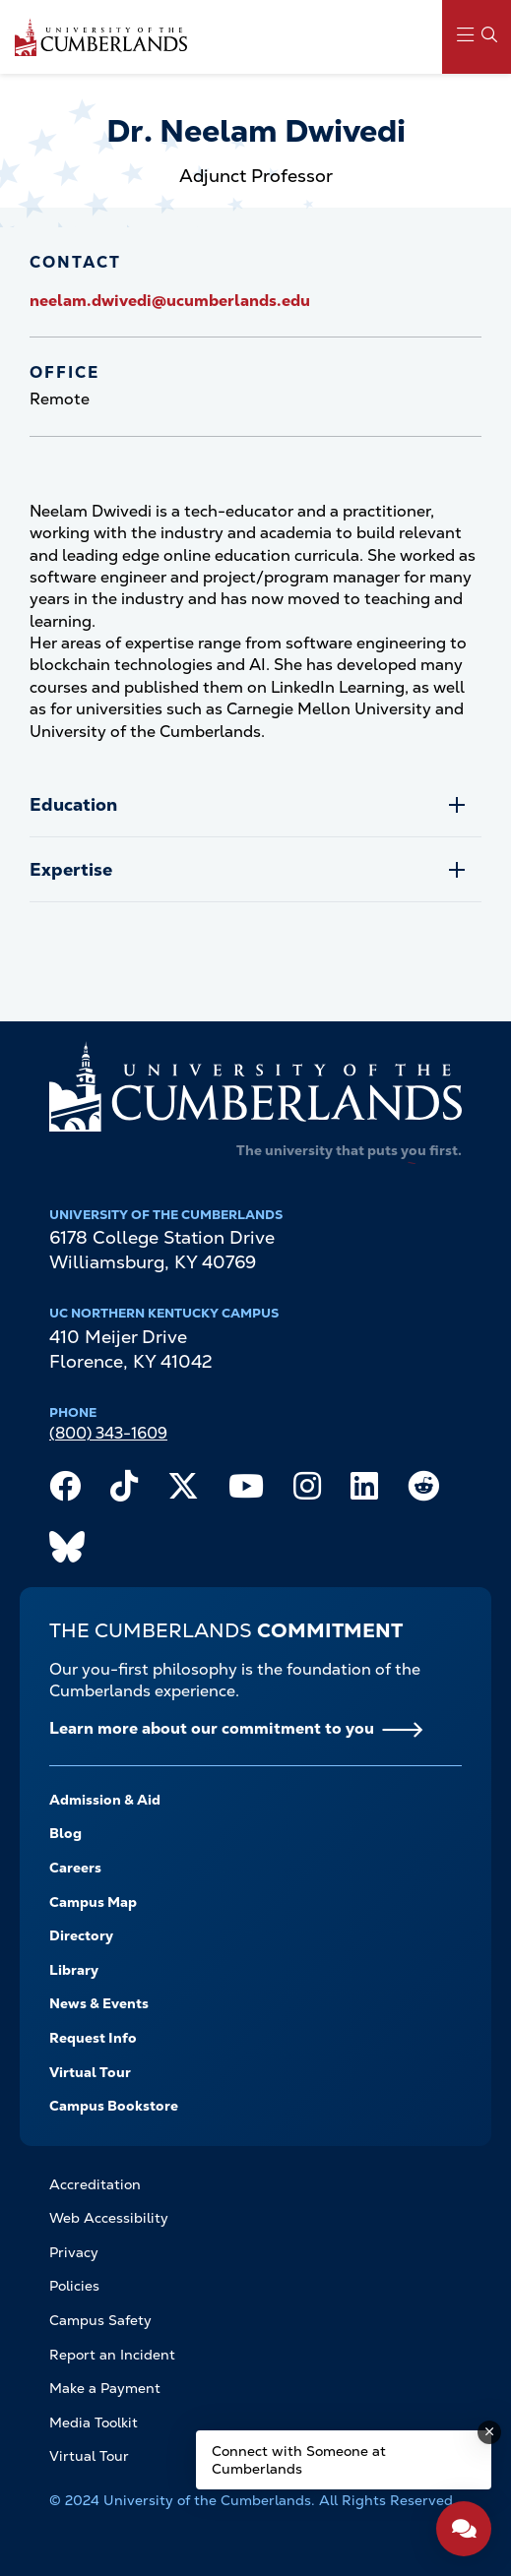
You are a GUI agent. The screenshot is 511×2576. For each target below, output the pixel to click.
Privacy (73, 2252)
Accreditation (95, 2184)
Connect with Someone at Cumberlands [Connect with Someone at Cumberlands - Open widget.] (299, 2460)
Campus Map (93, 1902)
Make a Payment (104, 2388)
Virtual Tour (90, 2072)
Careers (75, 1867)
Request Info (93, 2038)
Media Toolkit (93, 2422)
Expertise (71, 869)
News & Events (99, 2003)
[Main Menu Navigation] (476, 37)
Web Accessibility (108, 2218)
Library (73, 1970)
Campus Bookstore (113, 2106)
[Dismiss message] (489, 2432)
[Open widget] (463, 2528)
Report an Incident (112, 2354)
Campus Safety (100, 2320)
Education (73, 804)
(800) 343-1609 (108, 1433)
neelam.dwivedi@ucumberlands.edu (170, 300)
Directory (81, 1935)
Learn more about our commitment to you (211, 1728)
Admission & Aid (104, 1800)
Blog (65, 1833)
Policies (74, 2286)
